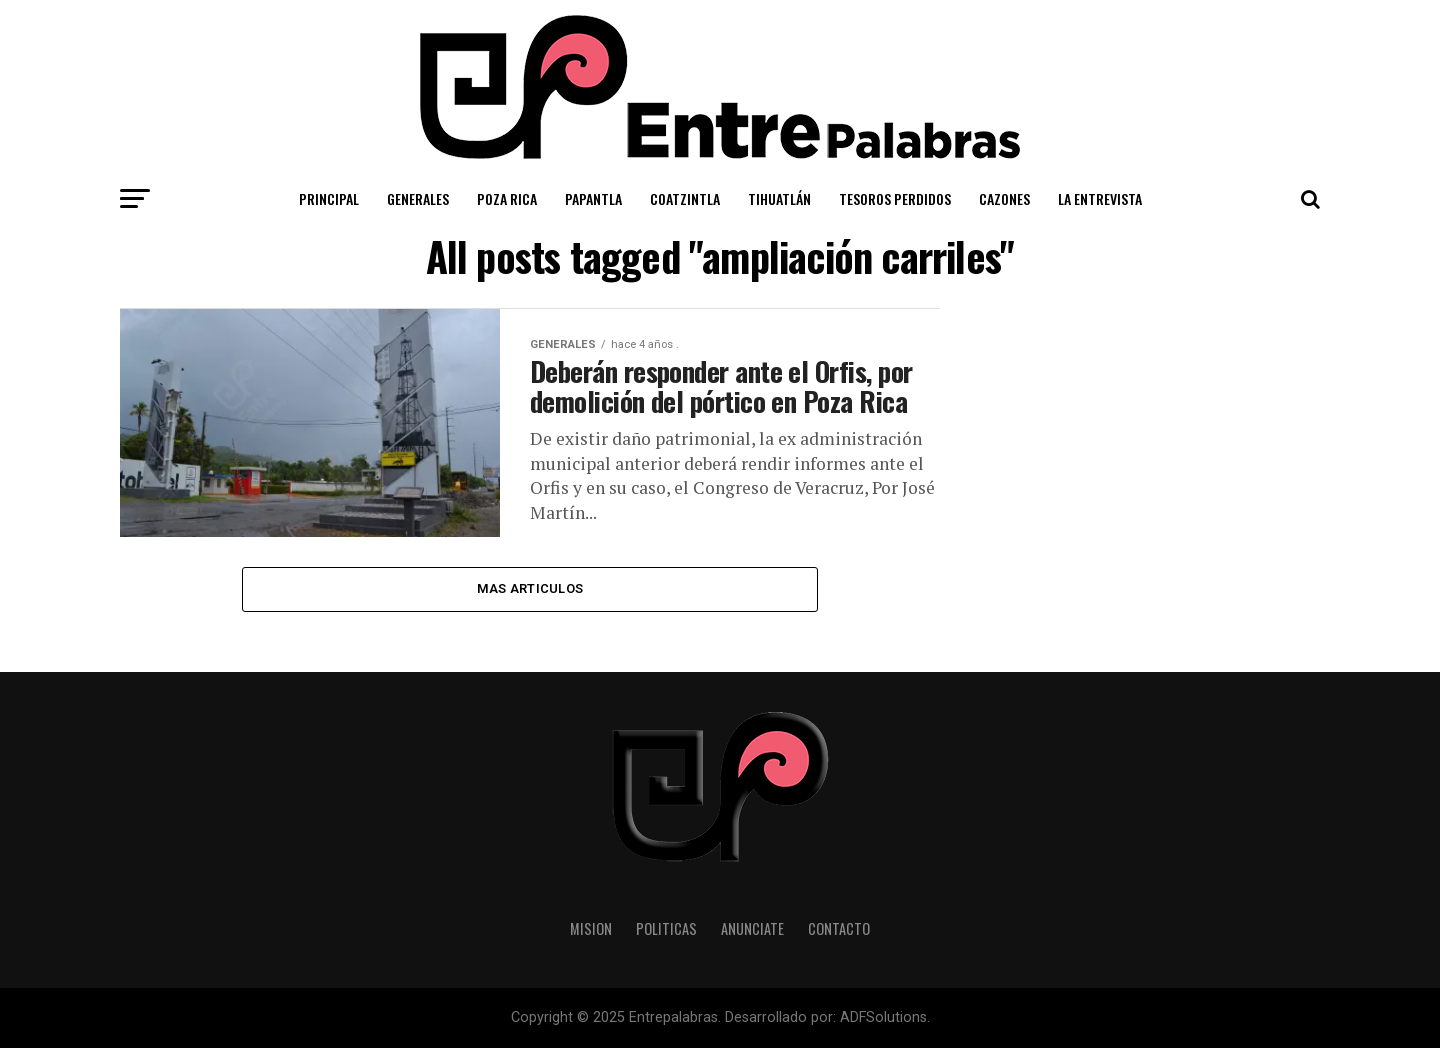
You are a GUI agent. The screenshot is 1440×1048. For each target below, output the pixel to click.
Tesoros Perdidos (895, 198)
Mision (591, 928)
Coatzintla (685, 198)
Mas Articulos (530, 588)
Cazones (1004, 198)
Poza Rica (507, 198)
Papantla (593, 198)
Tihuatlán (779, 198)
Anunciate (752, 928)
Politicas (666, 928)
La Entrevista (1100, 198)
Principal (329, 198)
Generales (418, 198)
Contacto (839, 928)
